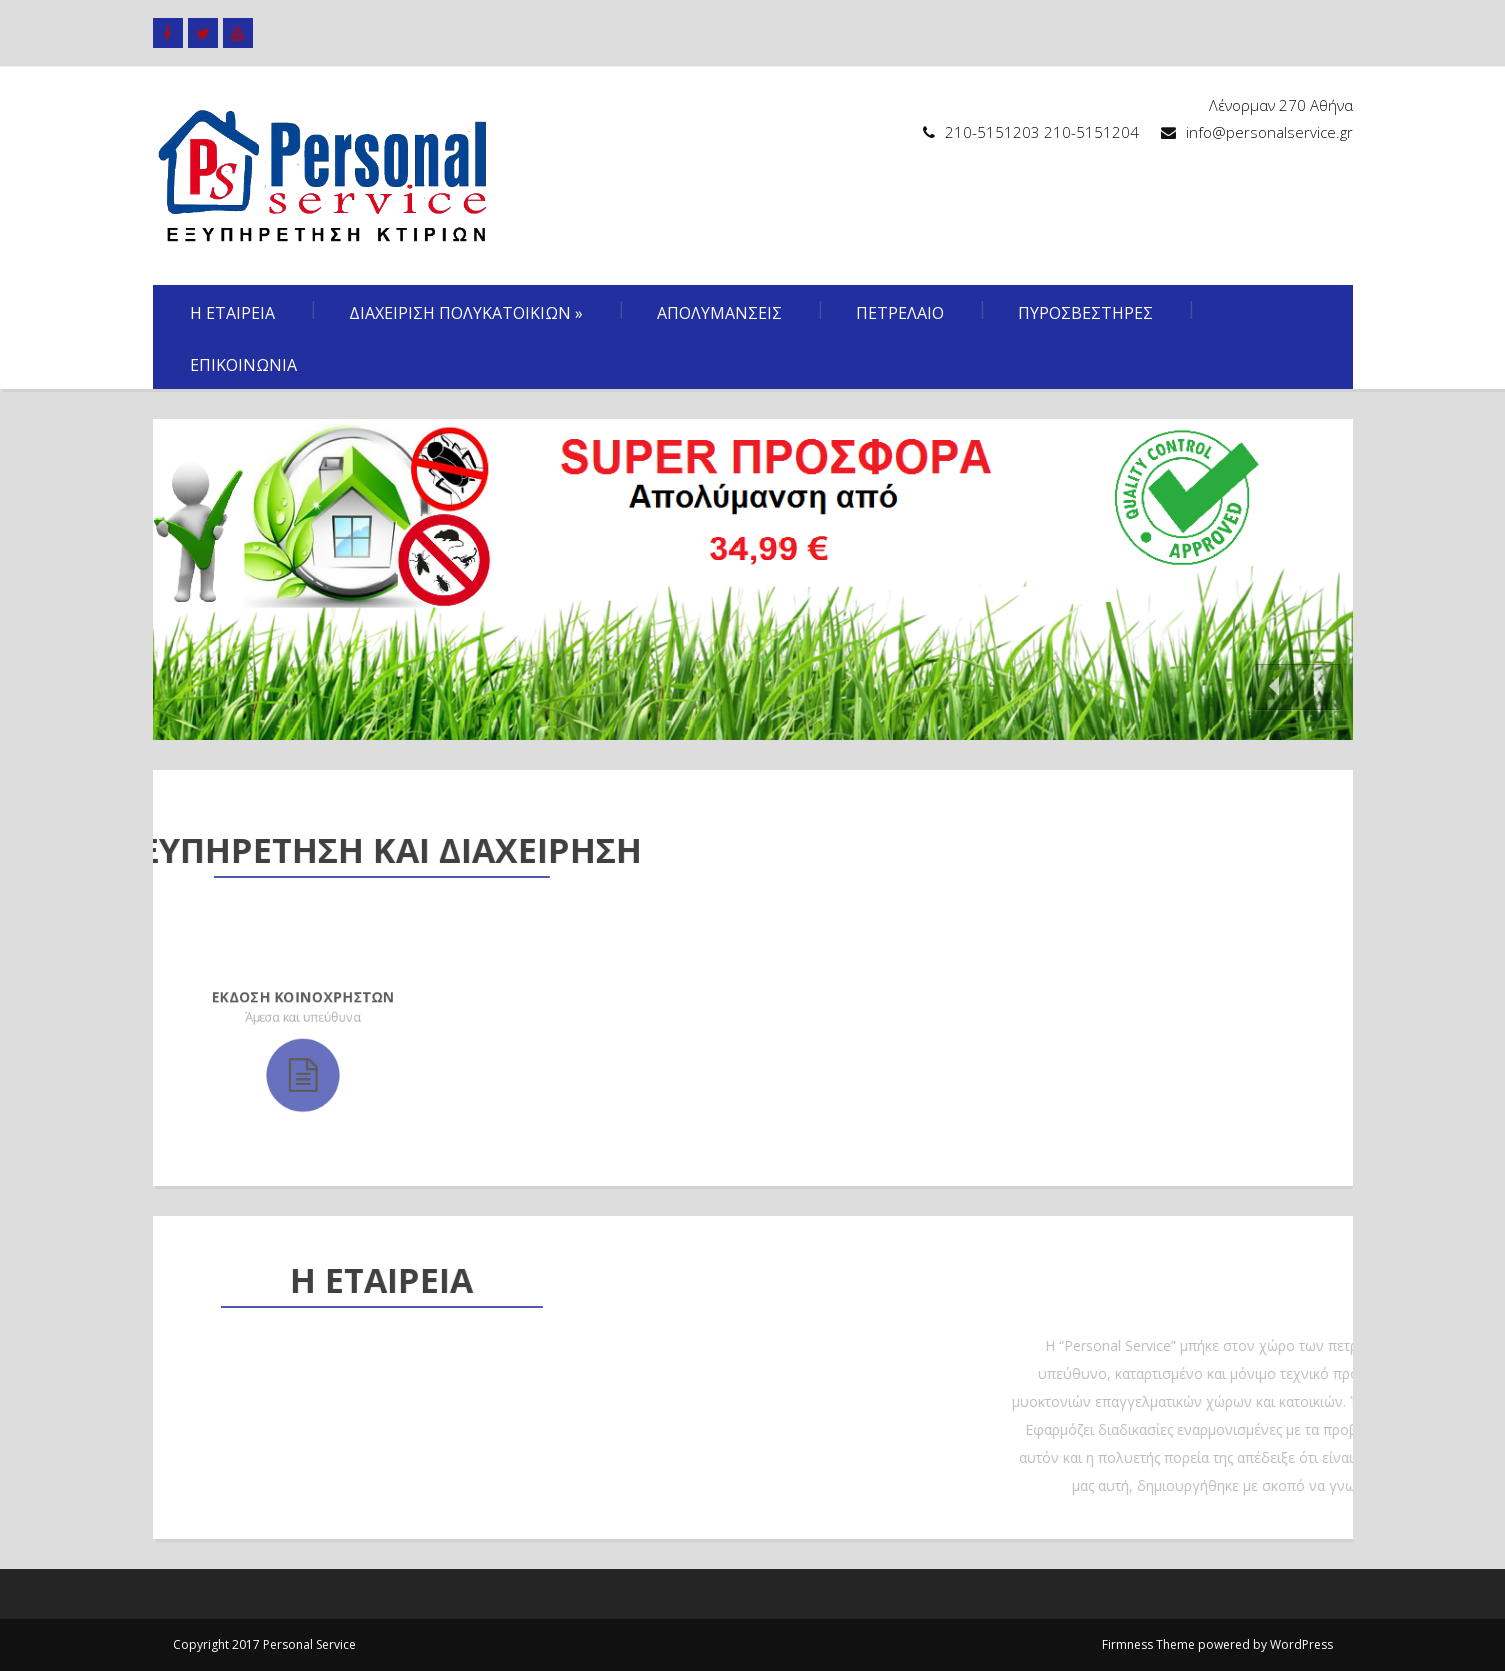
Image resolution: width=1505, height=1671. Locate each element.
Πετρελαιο (900, 313)
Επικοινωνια (243, 365)
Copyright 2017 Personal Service (264, 1644)
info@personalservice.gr (1269, 132)
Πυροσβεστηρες (1085, 313)
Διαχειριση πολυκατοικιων (466, 313)
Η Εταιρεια (232, 313)
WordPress (1301, 1644)
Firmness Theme (1148, 1644)
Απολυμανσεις (719, 313)
